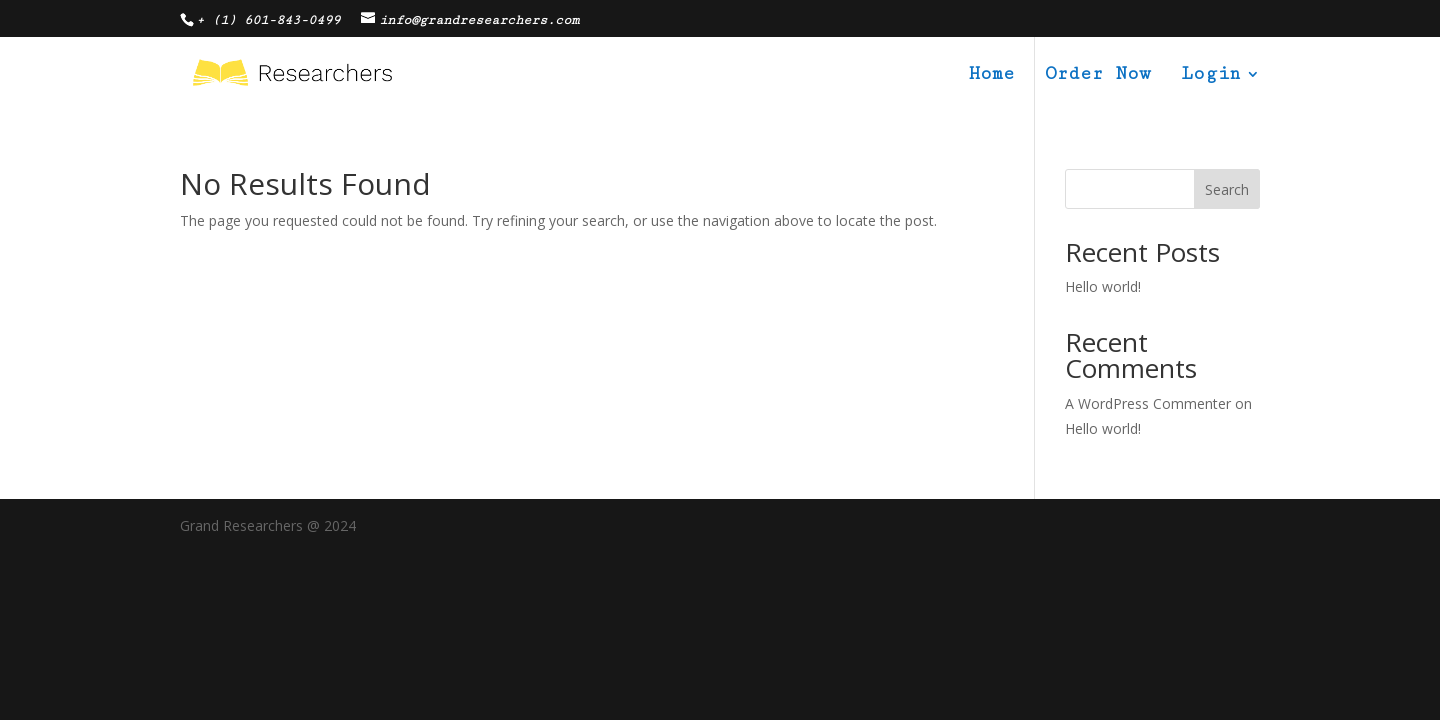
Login (1210, 75)
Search (1227, 189)
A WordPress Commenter (1148, 403)
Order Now (1098, 75)
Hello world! (1103, 286)
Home (992, 75)
